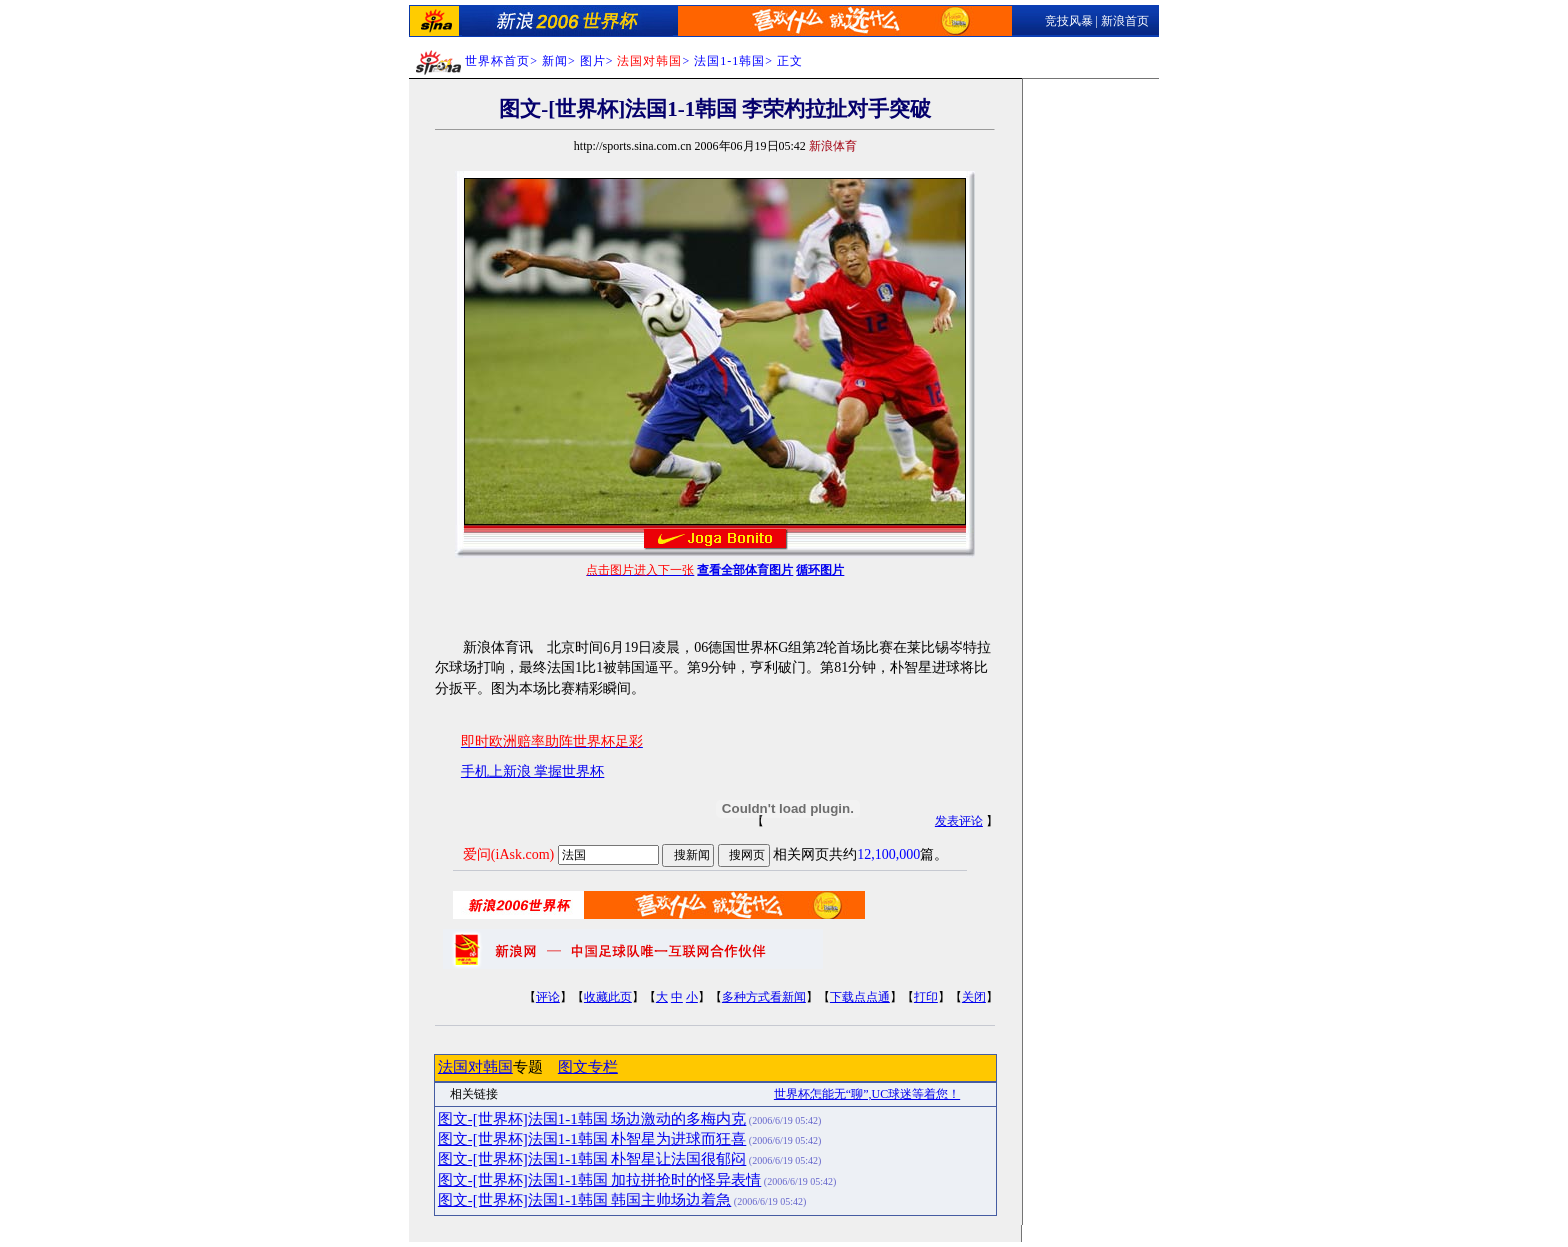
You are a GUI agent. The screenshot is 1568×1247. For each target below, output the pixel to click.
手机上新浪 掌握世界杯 (533, 771)
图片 (593, 61)
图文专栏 (588, 1067)
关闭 (974, 997)
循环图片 (820, 570)
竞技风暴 (1069, 21)
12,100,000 (888, 854)
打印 (926, 997)
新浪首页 (1125, 21)
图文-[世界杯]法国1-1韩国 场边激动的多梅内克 (592, 1119)
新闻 (555, 61)
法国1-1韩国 (729, 61)
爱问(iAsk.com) (508, 854)
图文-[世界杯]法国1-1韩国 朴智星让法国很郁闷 (592, 1159)
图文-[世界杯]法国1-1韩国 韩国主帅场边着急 (584, 1200)
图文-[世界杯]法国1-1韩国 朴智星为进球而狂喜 (592, 1139)
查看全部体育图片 (745, 570)
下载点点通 (860, 997)
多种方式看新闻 (764, 997)
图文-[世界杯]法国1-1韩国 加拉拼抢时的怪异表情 (599, 1180)
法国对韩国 (475, 1067)
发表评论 (959, 821)
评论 (548, 997)
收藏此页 (608, 997)
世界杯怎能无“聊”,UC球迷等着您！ (867, 1094)
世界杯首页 (497, 61)
